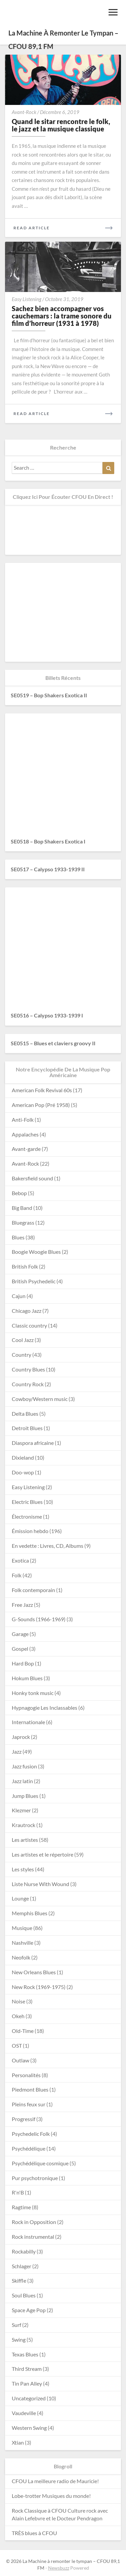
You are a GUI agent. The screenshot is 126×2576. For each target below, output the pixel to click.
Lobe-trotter (26, 2496)
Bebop (19, 1193)
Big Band (22, 1208)
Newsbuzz (58, 2568)
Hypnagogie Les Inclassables (44, 1707)
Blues (18, 1237)
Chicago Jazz (26, 1310)
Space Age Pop (29, 2310)
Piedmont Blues (30, 2089)
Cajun (19, 1296)
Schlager (21, 2266)
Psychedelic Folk (31, 2133)
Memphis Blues (29, 1913)
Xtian (18, 2442)
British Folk (25, 1266)
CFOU (19, 2481)
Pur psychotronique (35, 2178)
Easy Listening (26, 299)
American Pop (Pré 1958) (41, 1105)
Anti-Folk (23, 1119)
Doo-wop (23, 1472)
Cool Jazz (23, 1340)
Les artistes (25, 1839)
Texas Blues (25, 2354)
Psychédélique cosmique (40, 2163)
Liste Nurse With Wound (40, 1884)
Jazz (17, 1751)
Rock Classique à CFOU (39, 2510)
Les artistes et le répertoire (42, 1854)
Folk (17, 1575)
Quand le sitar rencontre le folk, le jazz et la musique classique (61, 125)
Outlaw (20, 2060)
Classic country (29, 1325)
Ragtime (21, 2207)
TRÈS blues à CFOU (34, 2533)
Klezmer (21, 1810)
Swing (19, 2339)
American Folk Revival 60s (42, 1090)
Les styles (23, 1869)
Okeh (18, 2016)
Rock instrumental (33, 2236)
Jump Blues (25, 1796)
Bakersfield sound (32, 1178)
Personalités (26, 2075)
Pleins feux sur (28, 2104)
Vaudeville (24, 2413)
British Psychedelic (33, 1281)
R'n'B (18, 2192)
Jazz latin (22, 1781)
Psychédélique (28, 2148)
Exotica (20, 1560)
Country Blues (28, 1369)
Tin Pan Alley (27, 2383)
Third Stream (27, 2368)
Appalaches (25, 1134)
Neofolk (21, 1957)
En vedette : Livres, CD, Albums (47, 1545)
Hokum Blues (27, 1678)
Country (21, 1354)
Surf (16, 2325)
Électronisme (27, 1516)
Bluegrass (23, 1222)
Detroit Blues (27, 1428)
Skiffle (19, 2280)
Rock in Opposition (34, 2222)
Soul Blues (24, 2295)
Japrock (21, 1737)
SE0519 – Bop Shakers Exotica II (49, 695)
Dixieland (23, 1457)
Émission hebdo (30, 1531)
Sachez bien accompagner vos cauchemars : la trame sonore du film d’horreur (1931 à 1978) (62, 315)
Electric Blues (27, 1502)
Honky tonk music (32, 1693)
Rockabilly (24, 2251)
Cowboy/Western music (40, 1399)
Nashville (22, 1942)
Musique (22, 1928)
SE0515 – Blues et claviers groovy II (53, 1043)
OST (17, 2045)
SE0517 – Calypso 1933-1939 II (48, 869)
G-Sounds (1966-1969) (39, 1619)
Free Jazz (22, 1604)
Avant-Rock (24, 112)
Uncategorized (29, 2398)
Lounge (20, 1898)
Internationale (28, 1722)
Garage (20, 1634)
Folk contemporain (33, 1590)
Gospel (20, 1648)
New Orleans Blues (34, 1972)
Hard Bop (23, 1663)
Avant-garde (26, 1149)
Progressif (23, 2119)
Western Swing (29, 2427)
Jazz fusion (24, 1766)
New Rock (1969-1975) (39, 1987)
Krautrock (23, 1825)
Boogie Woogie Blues (36, 1251)
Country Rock (28, 1384)
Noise (18, 2001)
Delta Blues (25, 1413)
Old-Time (23, 2031)
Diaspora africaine (33, 1443)
